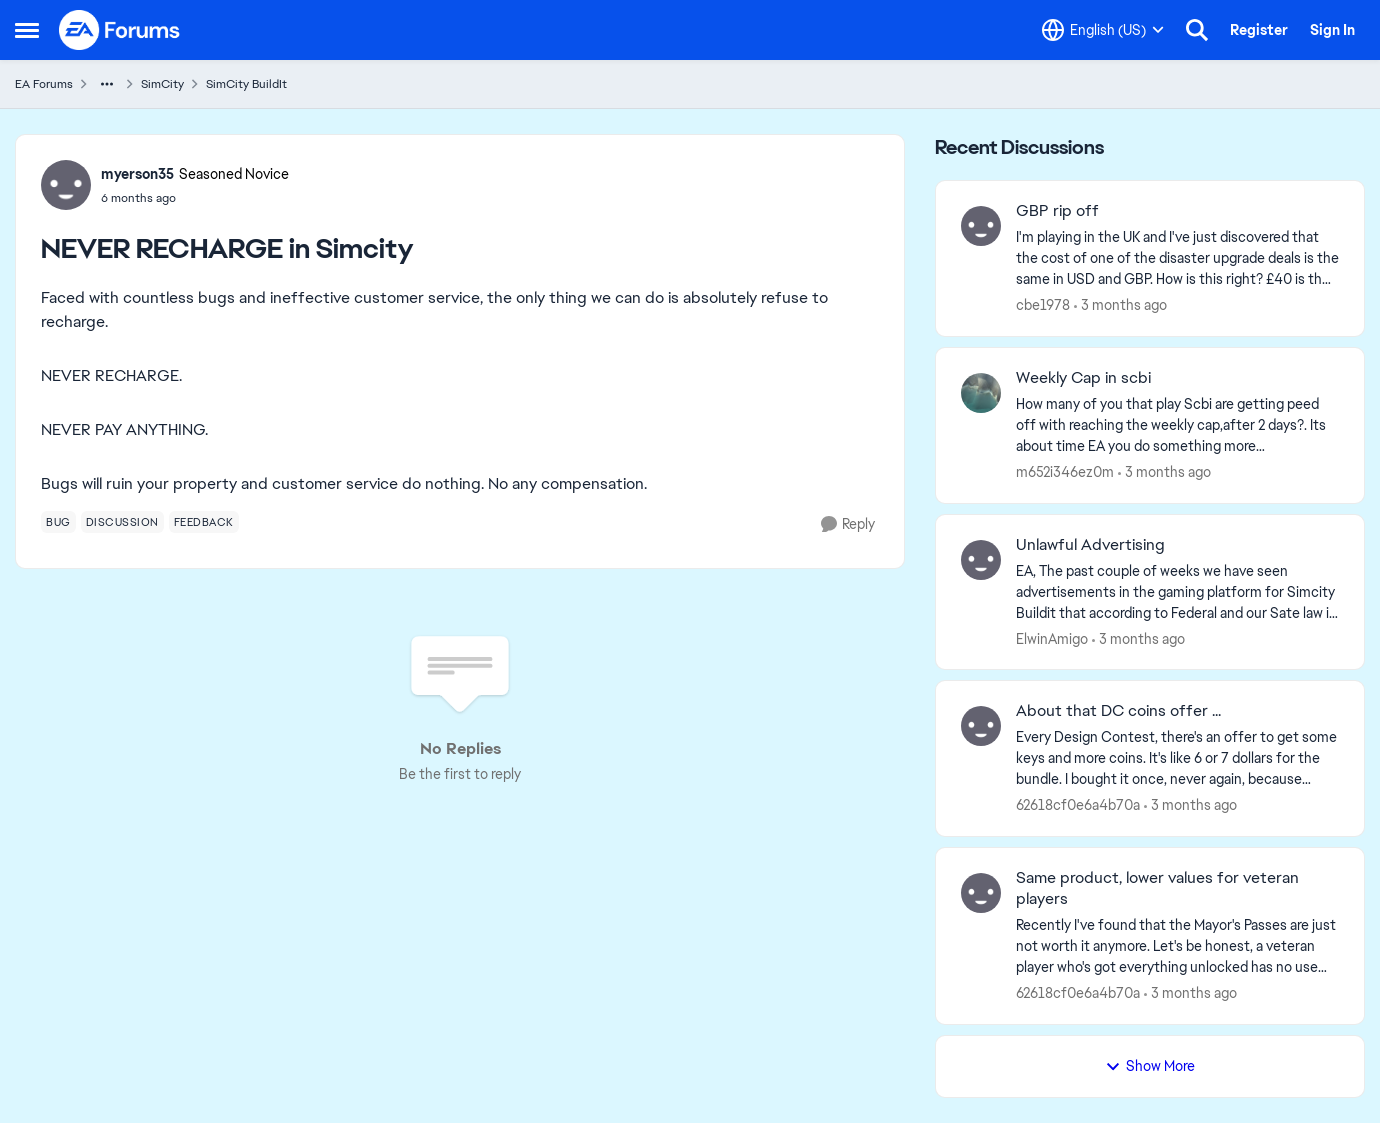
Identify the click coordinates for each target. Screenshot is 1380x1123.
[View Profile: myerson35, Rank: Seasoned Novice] (66, 185)
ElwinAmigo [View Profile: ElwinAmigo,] (1052, 638)
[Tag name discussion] (122, 522)
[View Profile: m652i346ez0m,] (981, 393)
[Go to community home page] (120, 30)
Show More (1150, 1066)
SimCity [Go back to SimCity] (162, 84)
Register (1259, 30)
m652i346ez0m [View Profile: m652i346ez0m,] (1065, 472)
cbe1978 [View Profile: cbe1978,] (1043, 305)
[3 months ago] (1120, 305)
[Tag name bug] (58, 522)
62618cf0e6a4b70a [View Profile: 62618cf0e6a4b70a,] (1078, 805)
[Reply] (848, 524)
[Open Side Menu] (27, 30)
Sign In (1332, 30)
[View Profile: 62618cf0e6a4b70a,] (981, 726)
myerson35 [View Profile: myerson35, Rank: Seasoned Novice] (137, 174)
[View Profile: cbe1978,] (981, 226)
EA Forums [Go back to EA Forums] (44, 84)
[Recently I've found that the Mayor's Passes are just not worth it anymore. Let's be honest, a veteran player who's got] (1177, 946)
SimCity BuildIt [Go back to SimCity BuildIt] (246, 84)
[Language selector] (1103, 30)
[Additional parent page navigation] (107, 84)
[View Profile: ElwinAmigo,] (981, 560)
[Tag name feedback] (204, 522)
